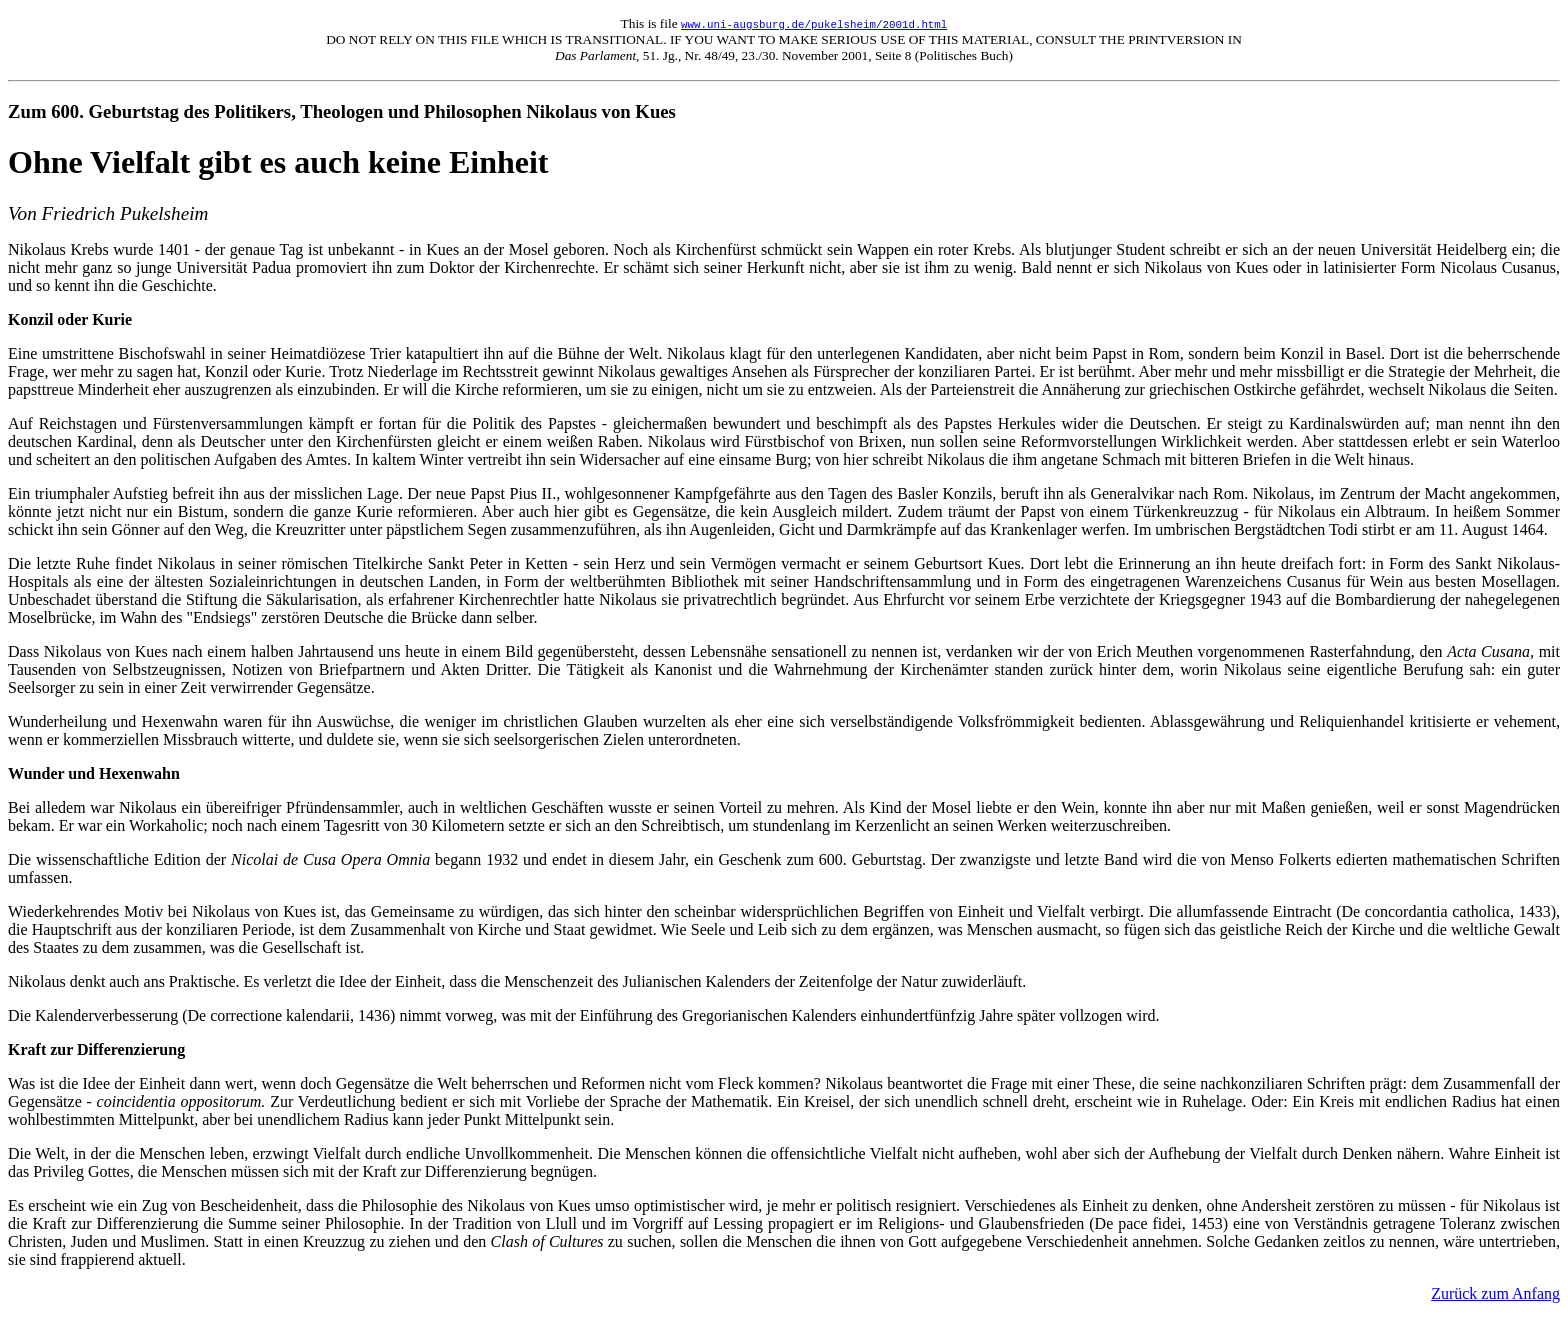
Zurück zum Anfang (1495, 1293)
